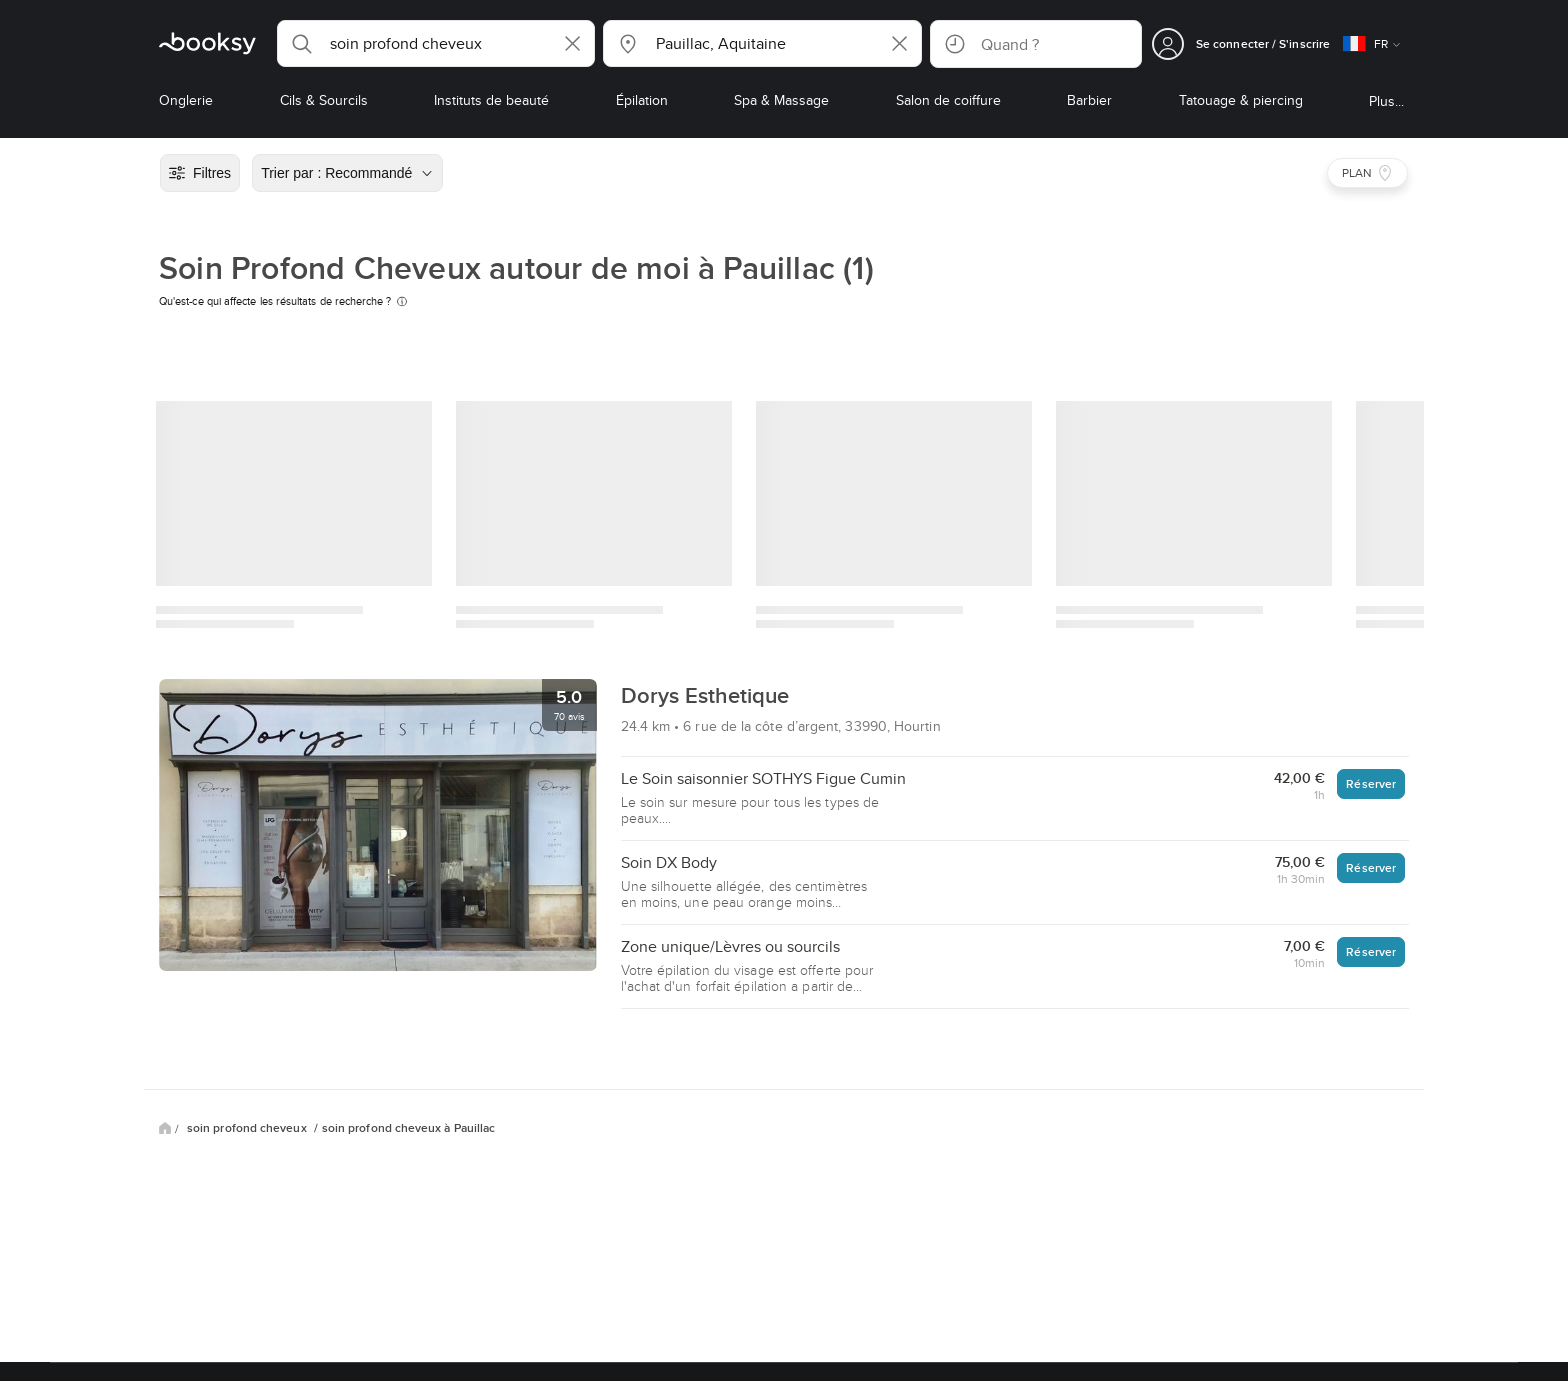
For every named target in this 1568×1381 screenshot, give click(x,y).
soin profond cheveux (248, 1128)
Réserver (1371, 783)
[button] (436, 43)
